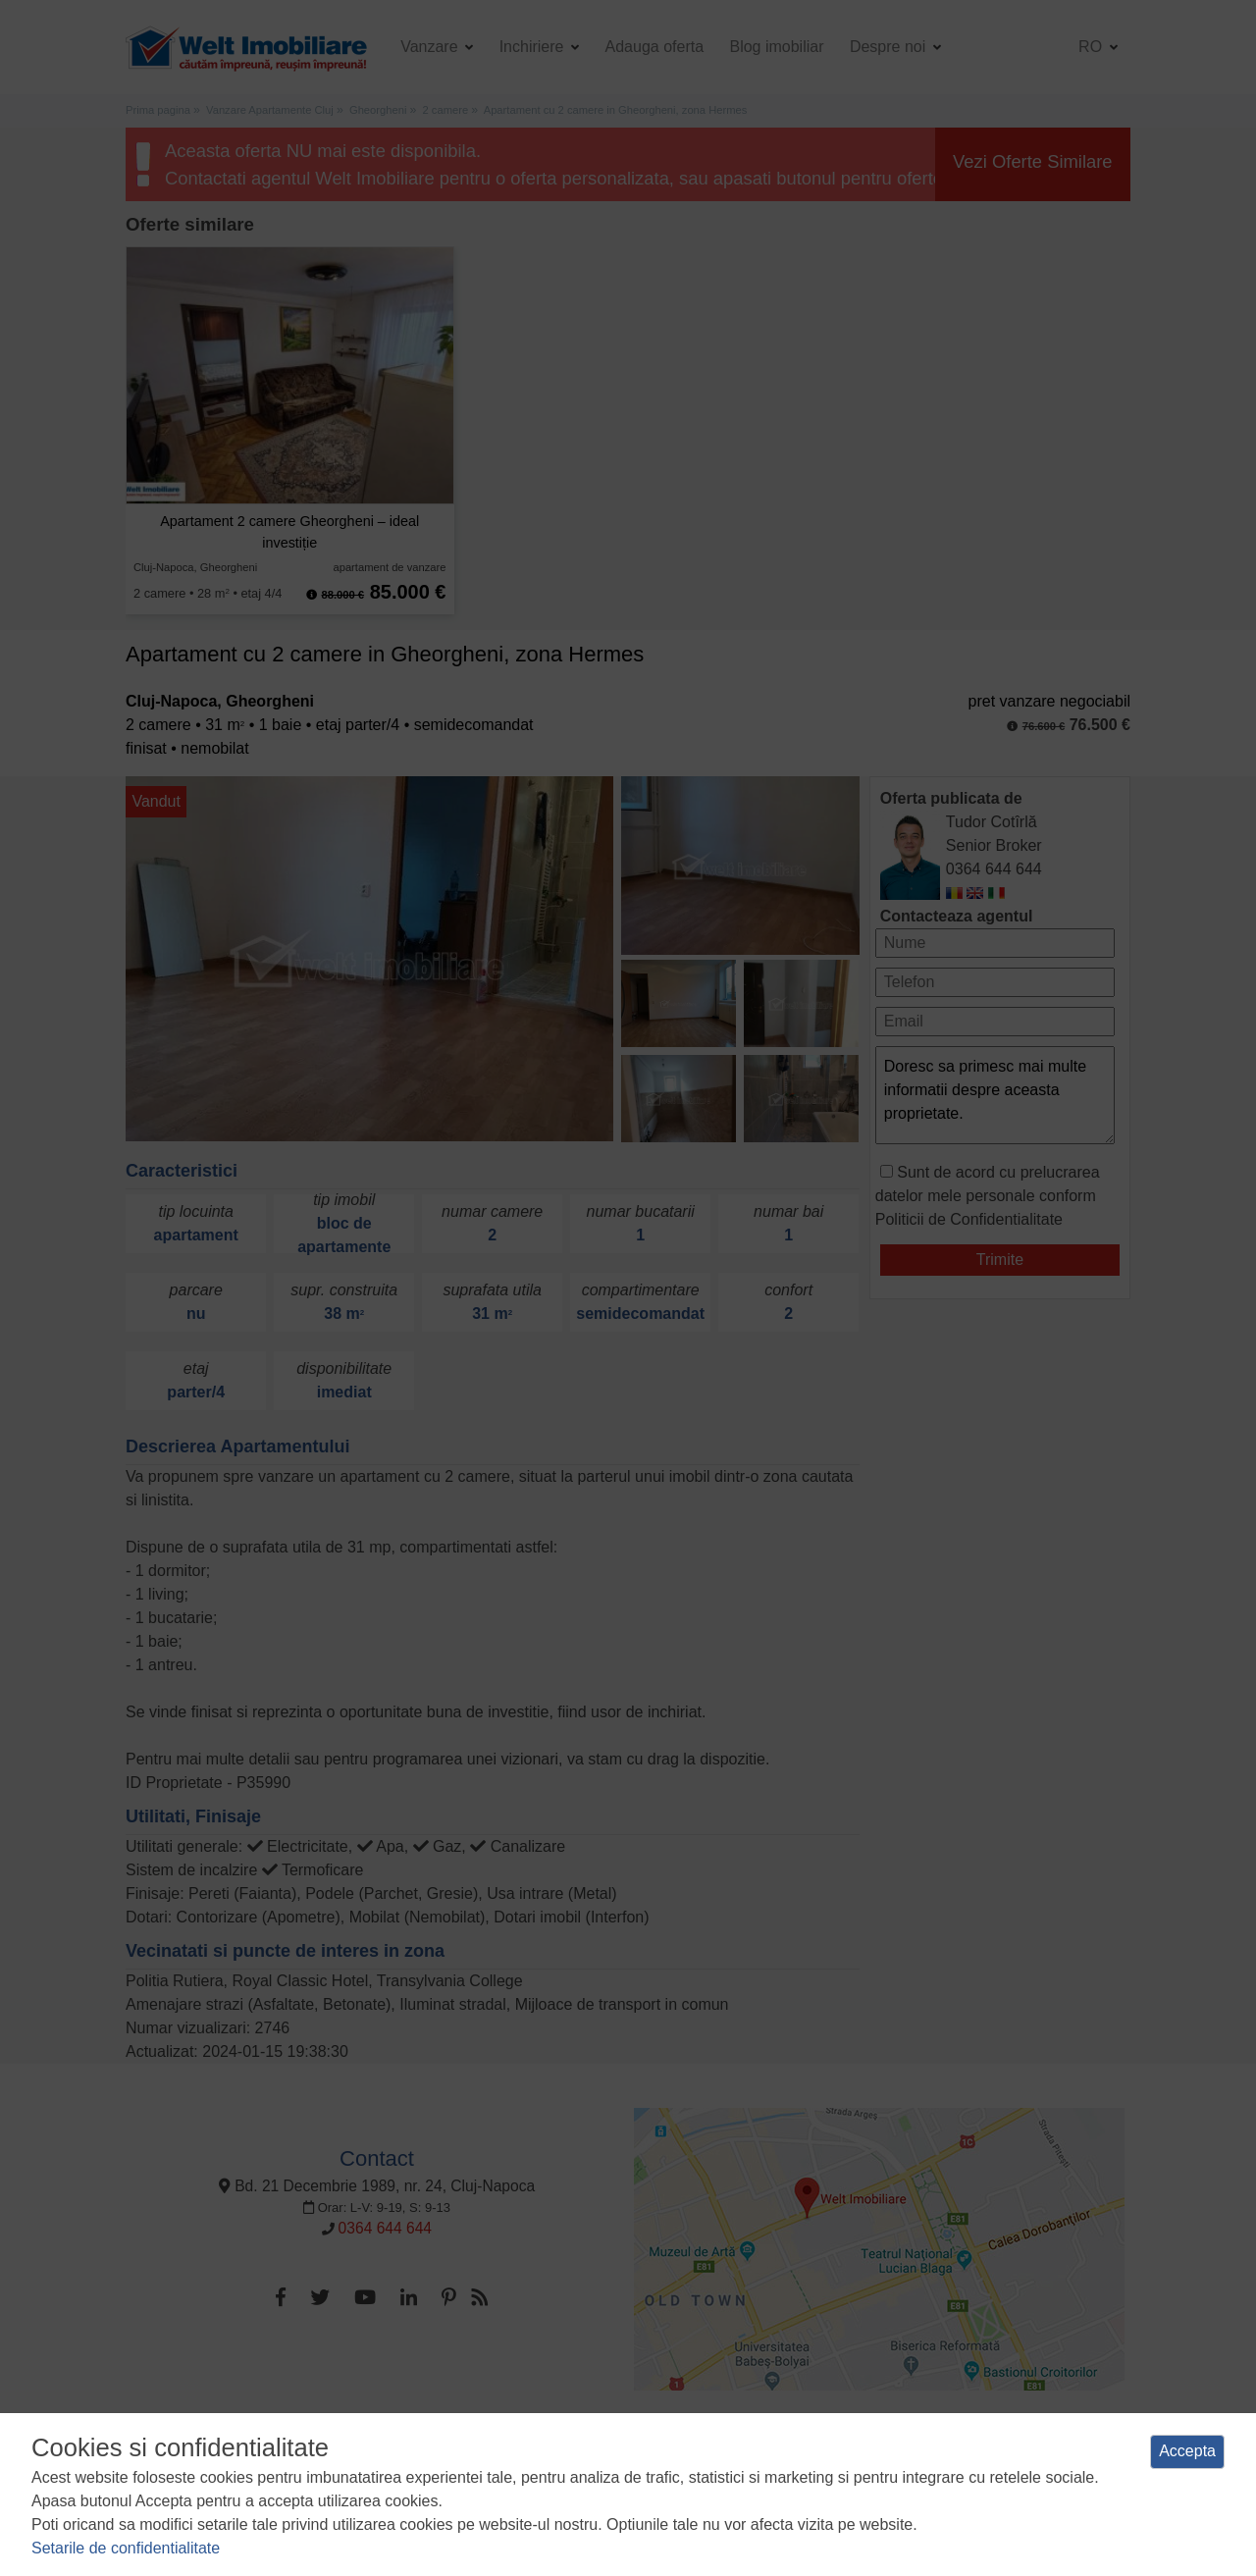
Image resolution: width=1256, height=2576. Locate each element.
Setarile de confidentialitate (125, 2548)
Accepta (1187, 2451)
